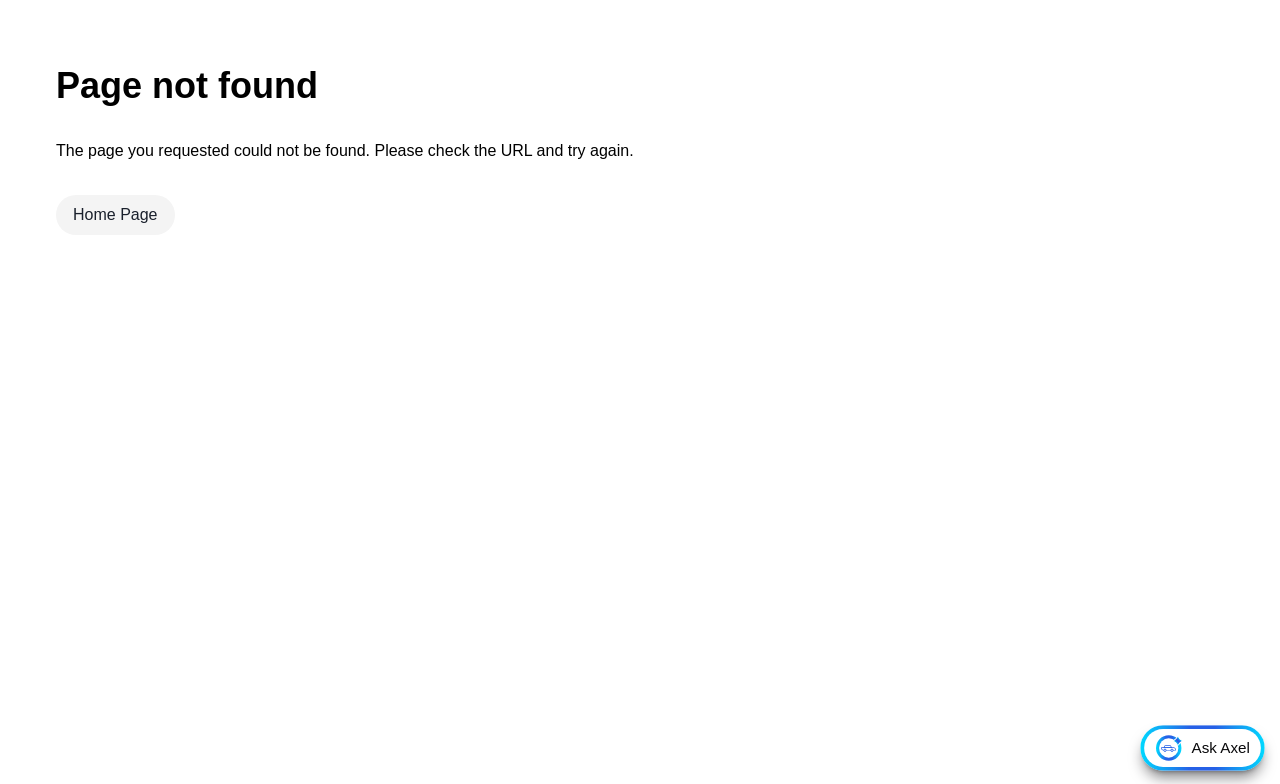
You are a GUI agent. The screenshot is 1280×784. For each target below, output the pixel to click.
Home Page (115, 214)
